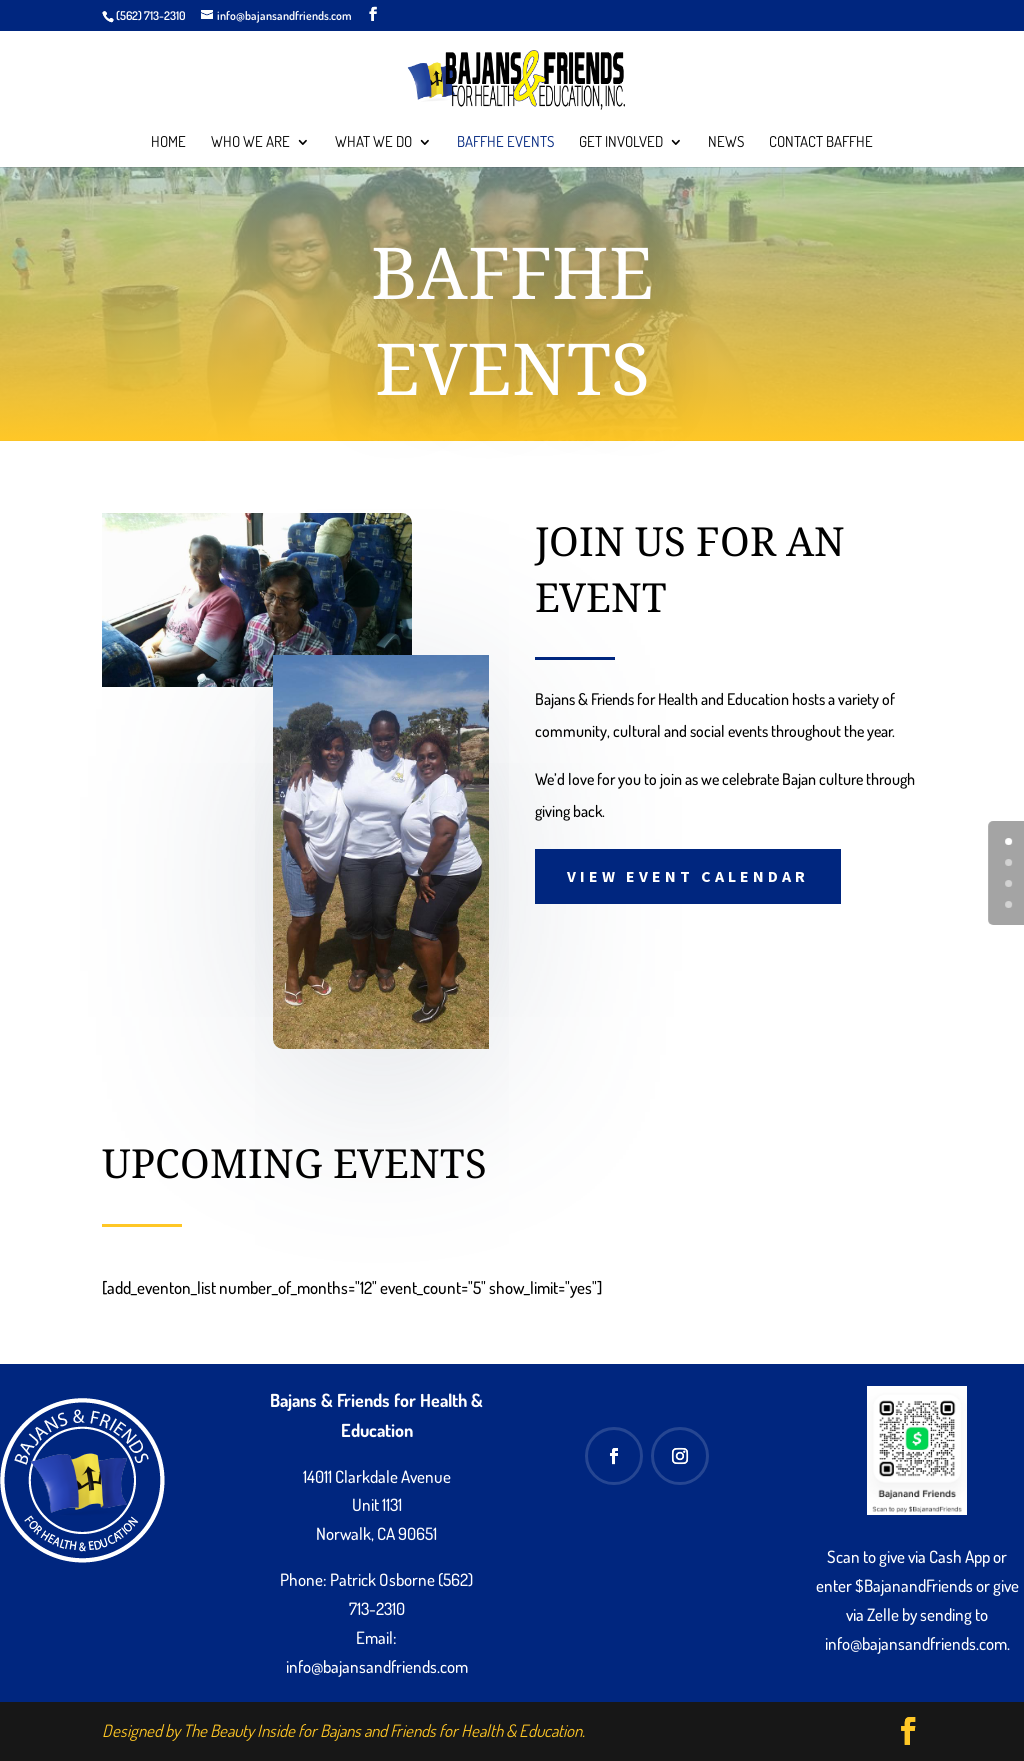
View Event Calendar (688, 876)
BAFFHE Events (505, 143)
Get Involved (621, 143)
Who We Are (250, 143)
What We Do (373, 143)
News (726, 143)
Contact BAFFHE (821, 143)
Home (168, 143)
